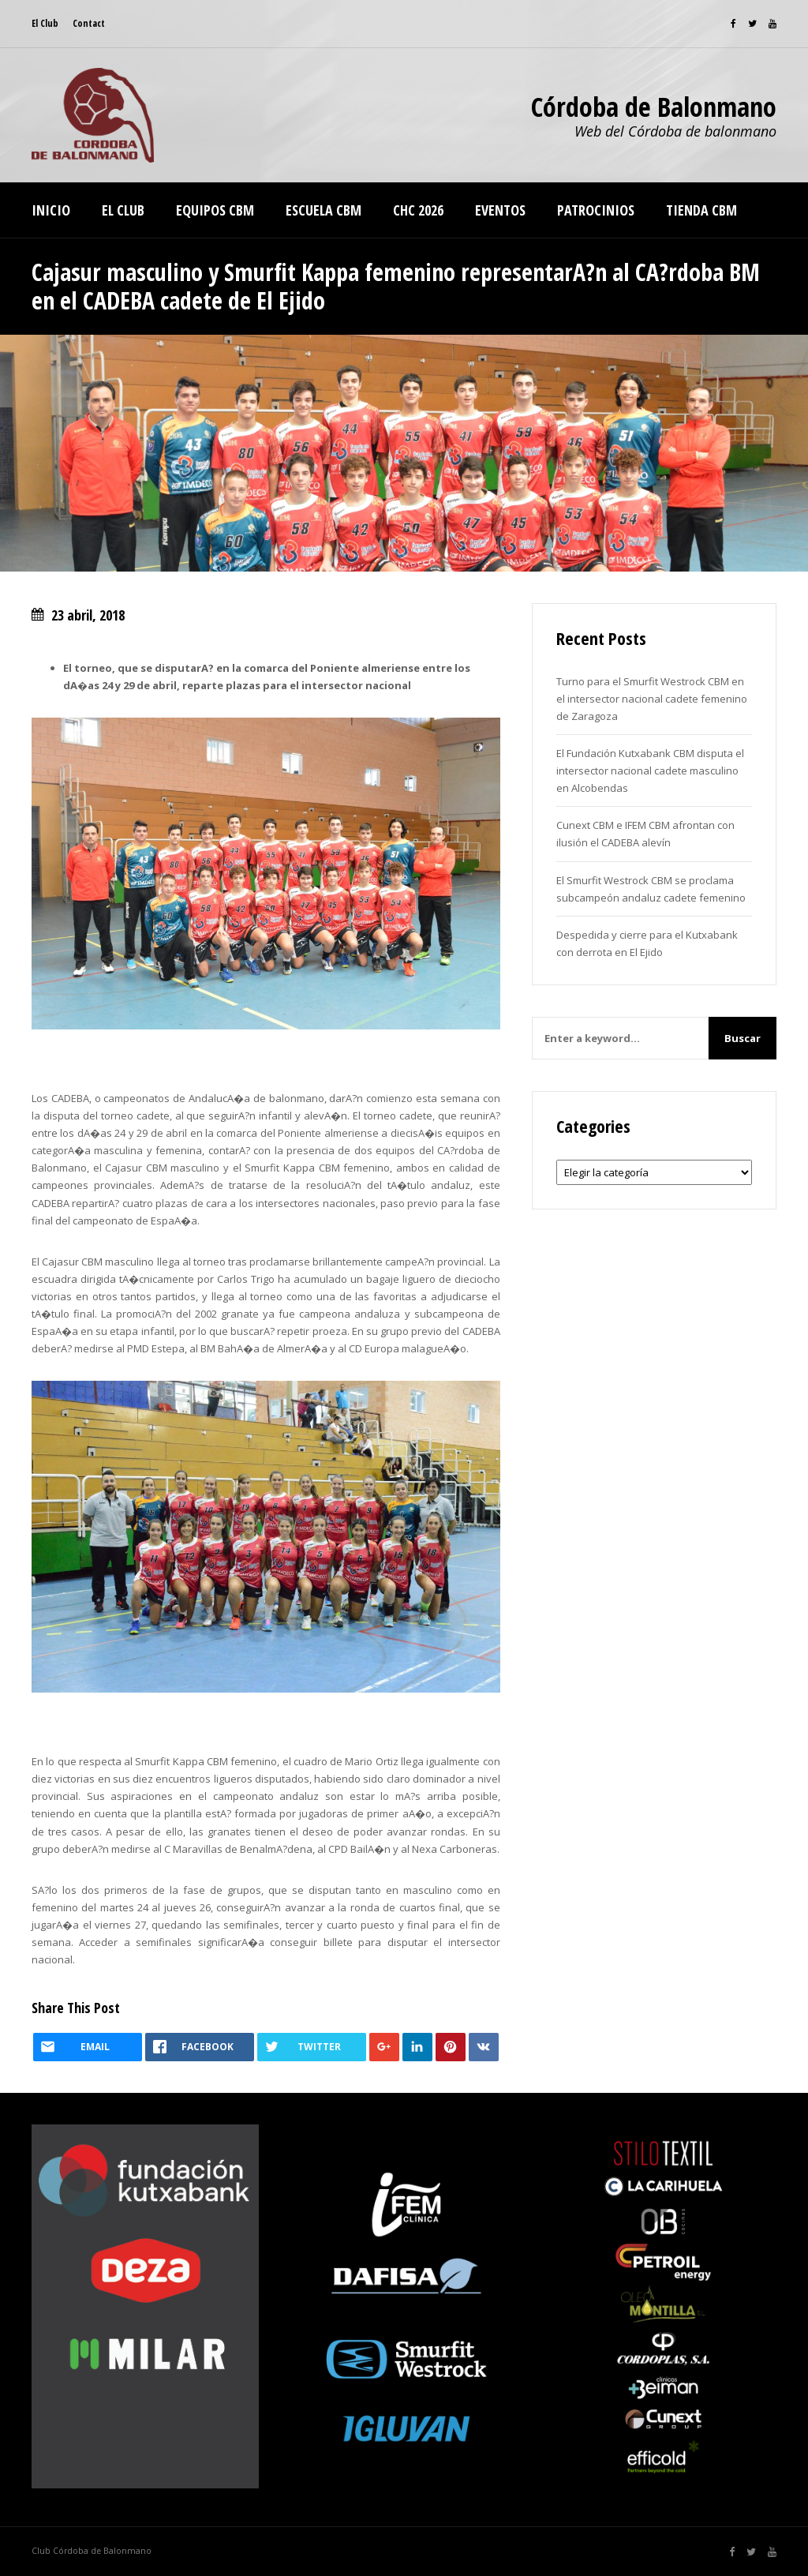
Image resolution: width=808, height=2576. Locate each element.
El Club (45, 23)
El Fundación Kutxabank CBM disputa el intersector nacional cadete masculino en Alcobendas (650, 770)
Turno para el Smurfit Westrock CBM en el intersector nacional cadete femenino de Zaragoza (651, 698)
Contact (89, 23)
